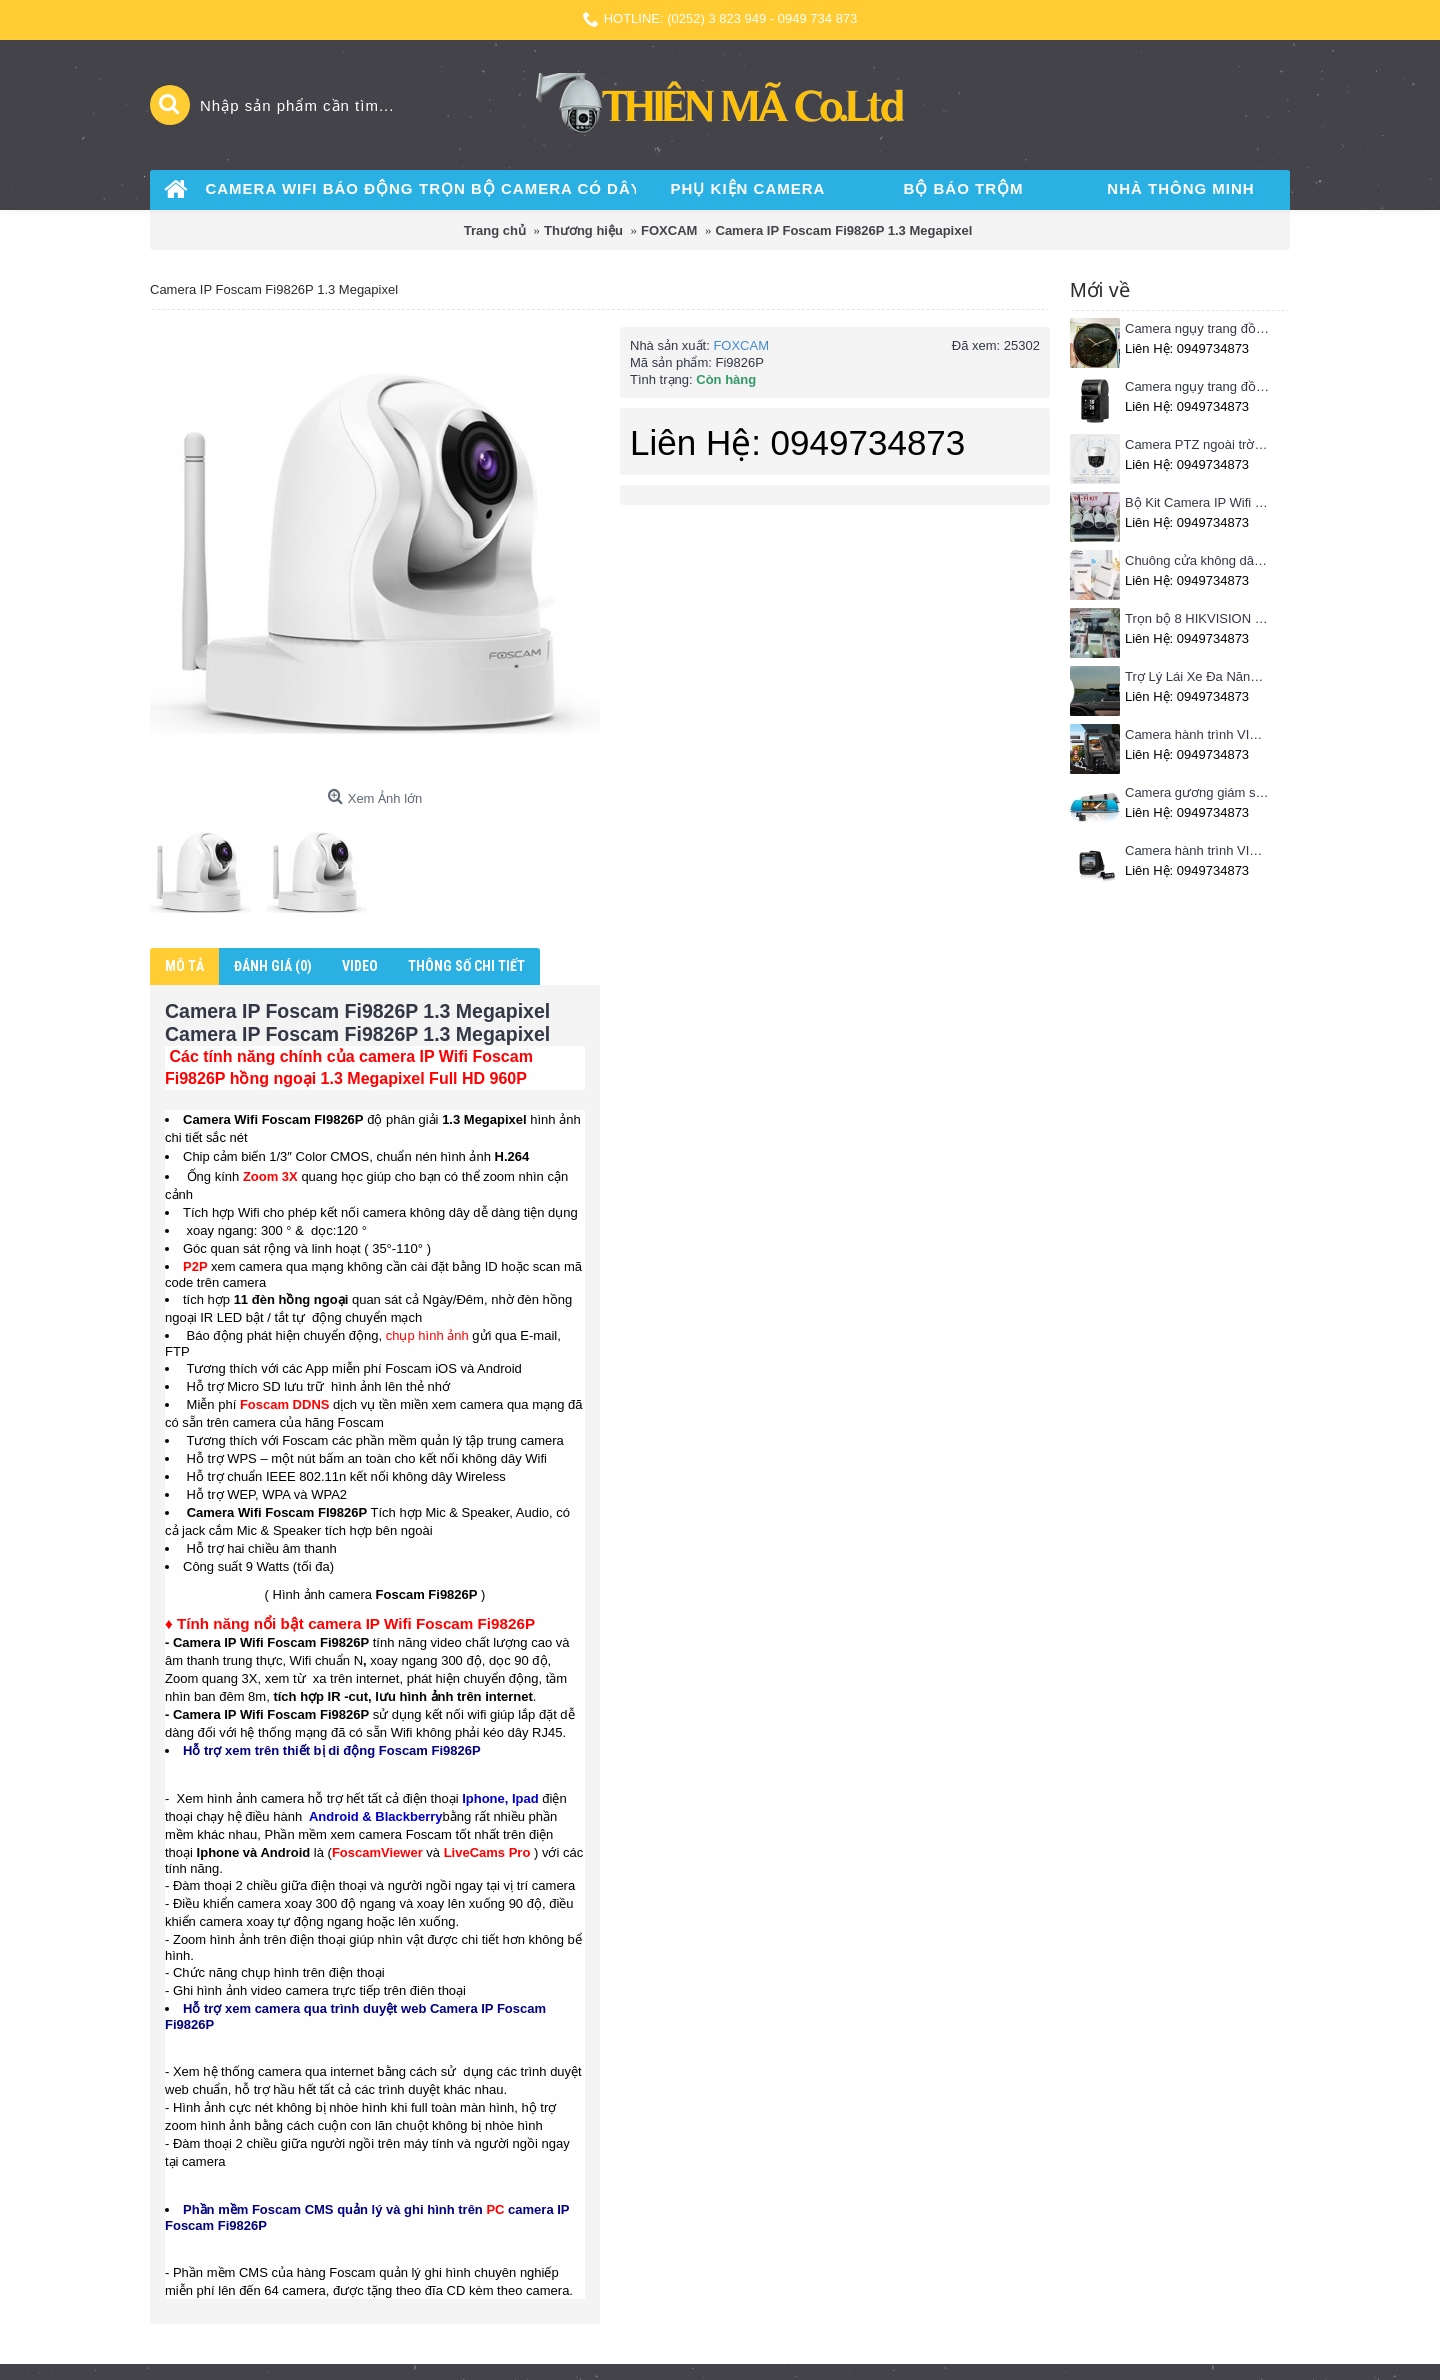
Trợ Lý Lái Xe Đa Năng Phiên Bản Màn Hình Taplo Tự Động (1197, 676)
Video (360, 966)
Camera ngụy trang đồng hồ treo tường (1197, 328)
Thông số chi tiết (466, 966)
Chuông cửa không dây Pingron (1197, 560)
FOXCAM (741, 345)
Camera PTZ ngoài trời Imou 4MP (1197, 444)
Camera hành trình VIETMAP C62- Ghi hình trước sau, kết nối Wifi (1197, 850)
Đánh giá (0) (273, 966)
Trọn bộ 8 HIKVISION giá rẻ (1197, 618)
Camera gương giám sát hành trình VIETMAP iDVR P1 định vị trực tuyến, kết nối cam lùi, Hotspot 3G (1197, 792)
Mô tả (184, 966)
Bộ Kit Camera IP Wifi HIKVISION (1197, 502)
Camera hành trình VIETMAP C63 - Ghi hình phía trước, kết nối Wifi (1197, 734)
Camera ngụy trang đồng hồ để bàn (1197, 386)
